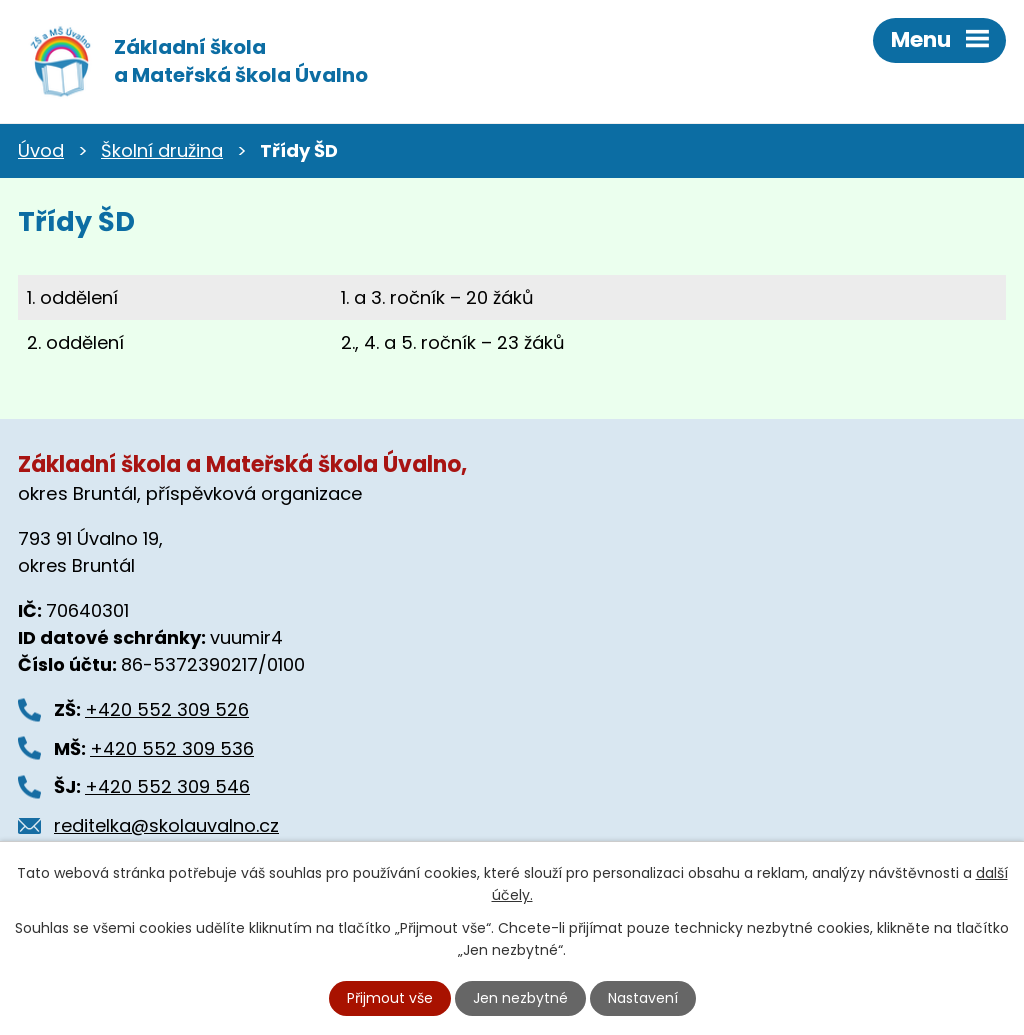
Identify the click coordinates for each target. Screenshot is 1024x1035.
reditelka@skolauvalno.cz (166, 825)
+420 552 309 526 (167, 709)
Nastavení (643, 998)
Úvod (41, 150)
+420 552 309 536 (172, 748)
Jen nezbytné (520, 998)
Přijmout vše (390, 998)
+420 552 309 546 (167, 786)
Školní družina (162, 150)
